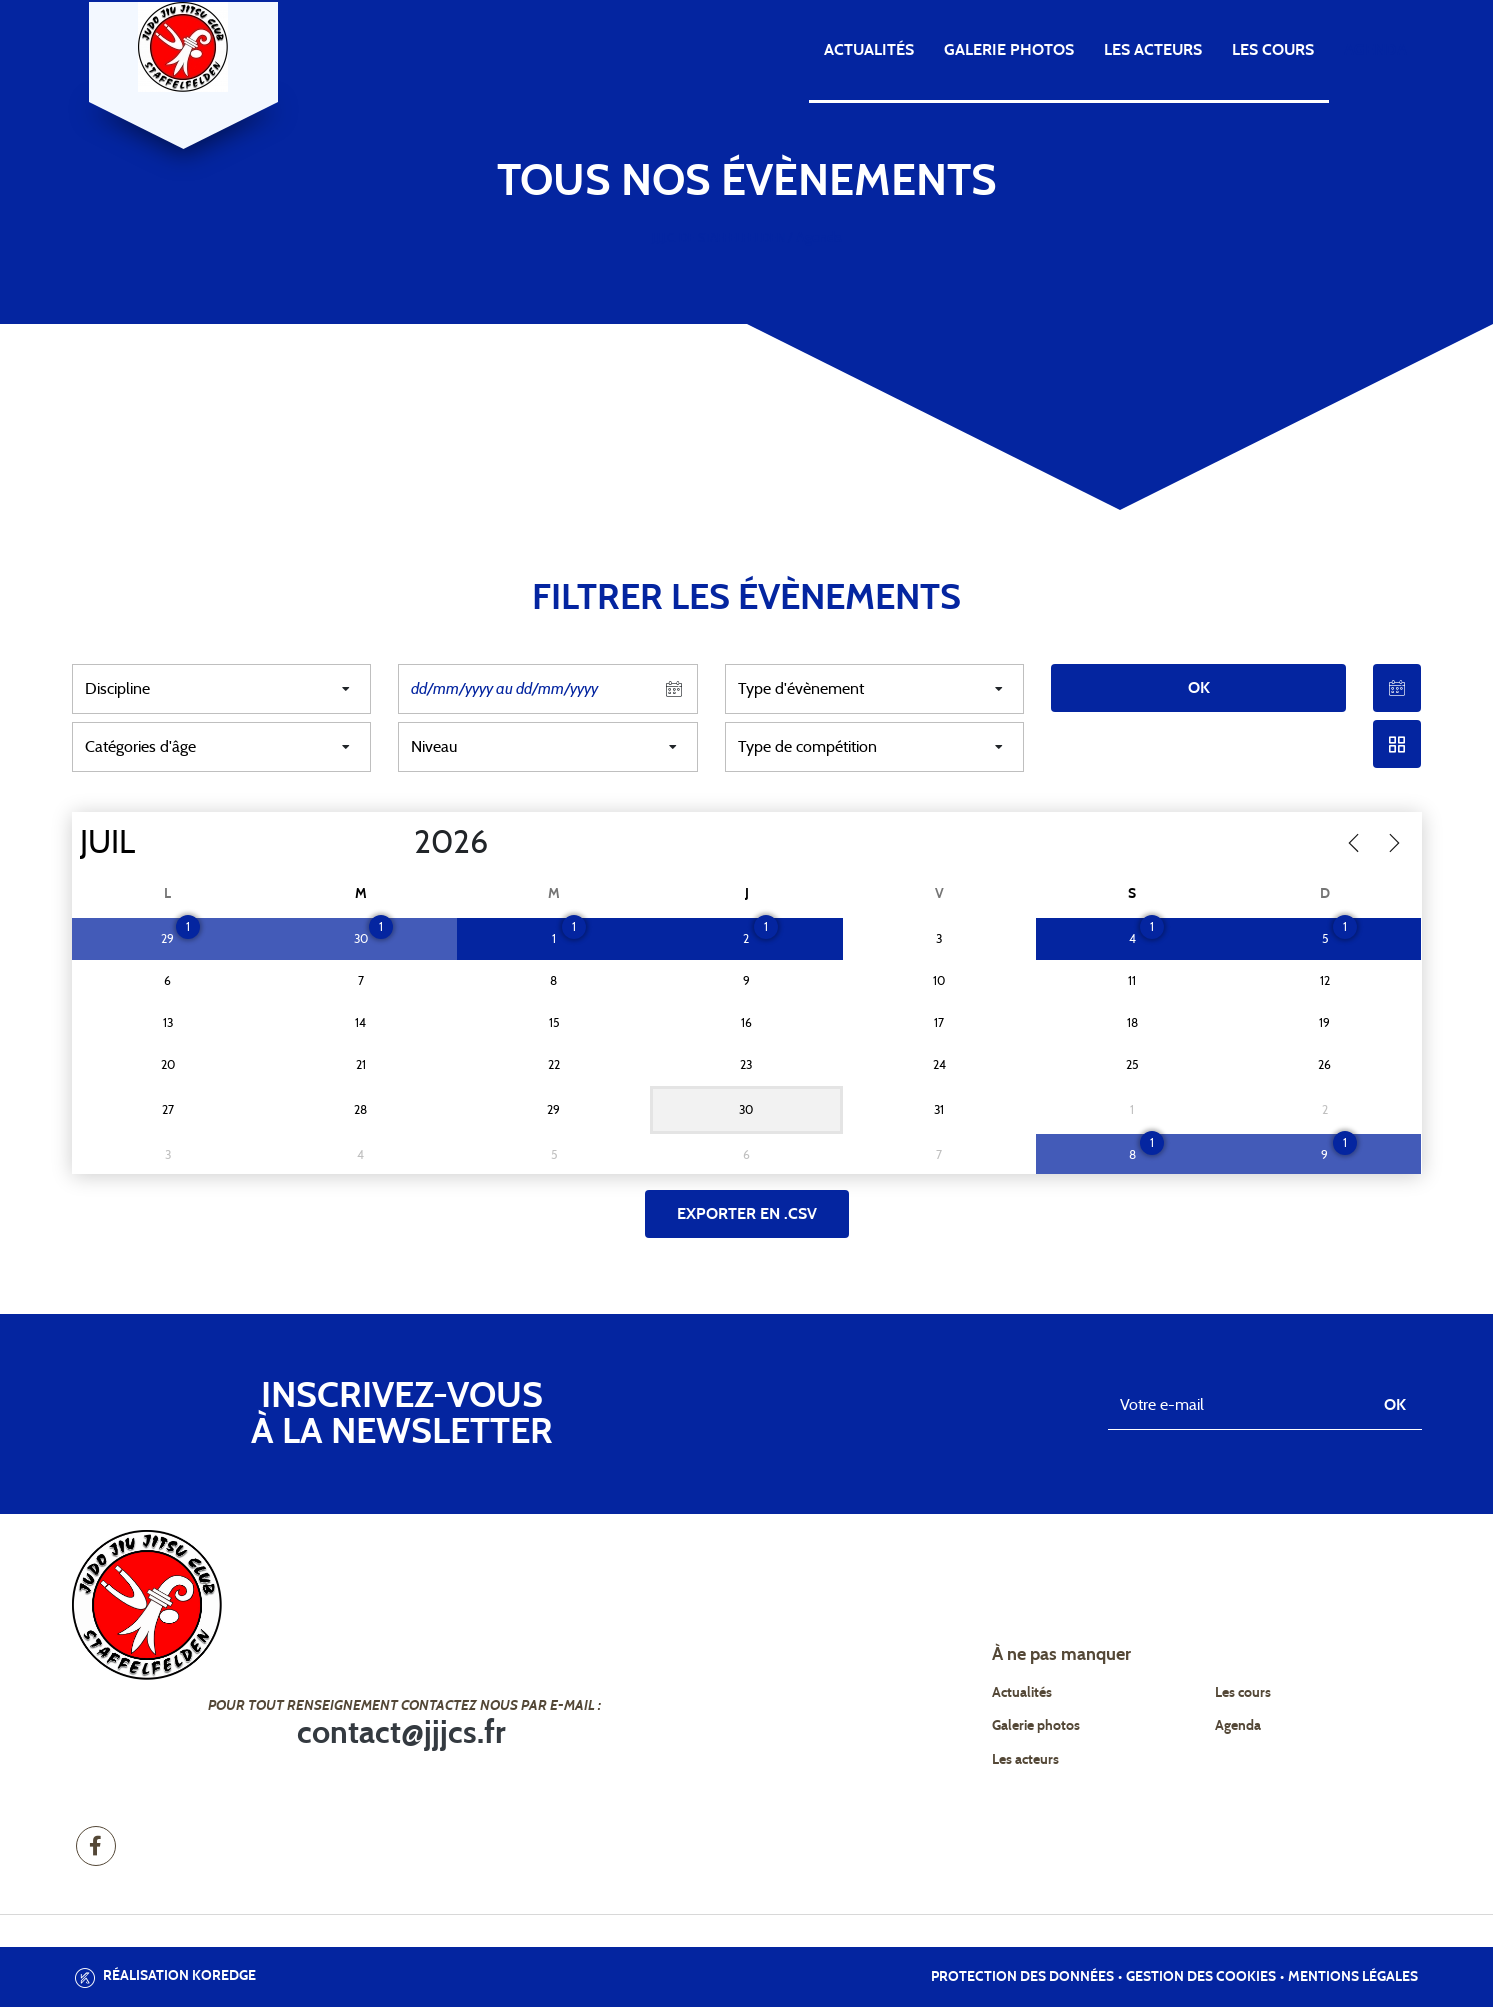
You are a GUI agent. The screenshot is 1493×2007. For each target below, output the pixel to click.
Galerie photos (1009, 50)
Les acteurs (1153, 50)
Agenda (1375, 50)
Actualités (869, 50)
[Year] (397, 843)
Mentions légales (1353, 1977)
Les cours (1273, 50)
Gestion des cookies (1201, 1977)
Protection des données (1022, 1977)
